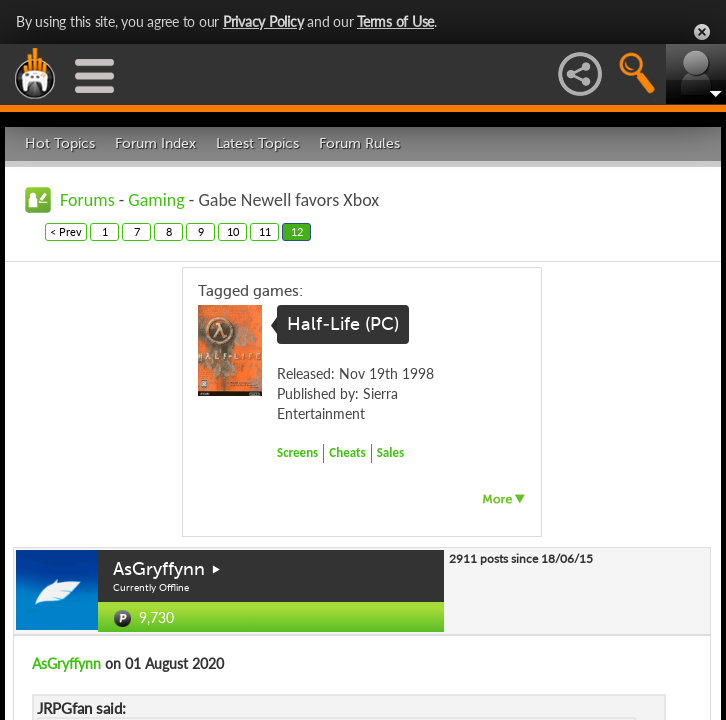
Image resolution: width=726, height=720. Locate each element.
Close (702, 32)
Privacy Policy (263, 21)
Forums (87, 200)
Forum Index (155, 143)
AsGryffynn (159, 569)
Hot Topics (60, 143)
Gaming (156, 200)
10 (233, 231)
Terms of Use (395, 21)
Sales (391, 452)
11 (265, 231)
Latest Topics (257, 143)
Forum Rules (359, 143)
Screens (297, 452)
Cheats (347, 452)
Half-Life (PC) (343, 324)
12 (297, 231)
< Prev (66, 231)
